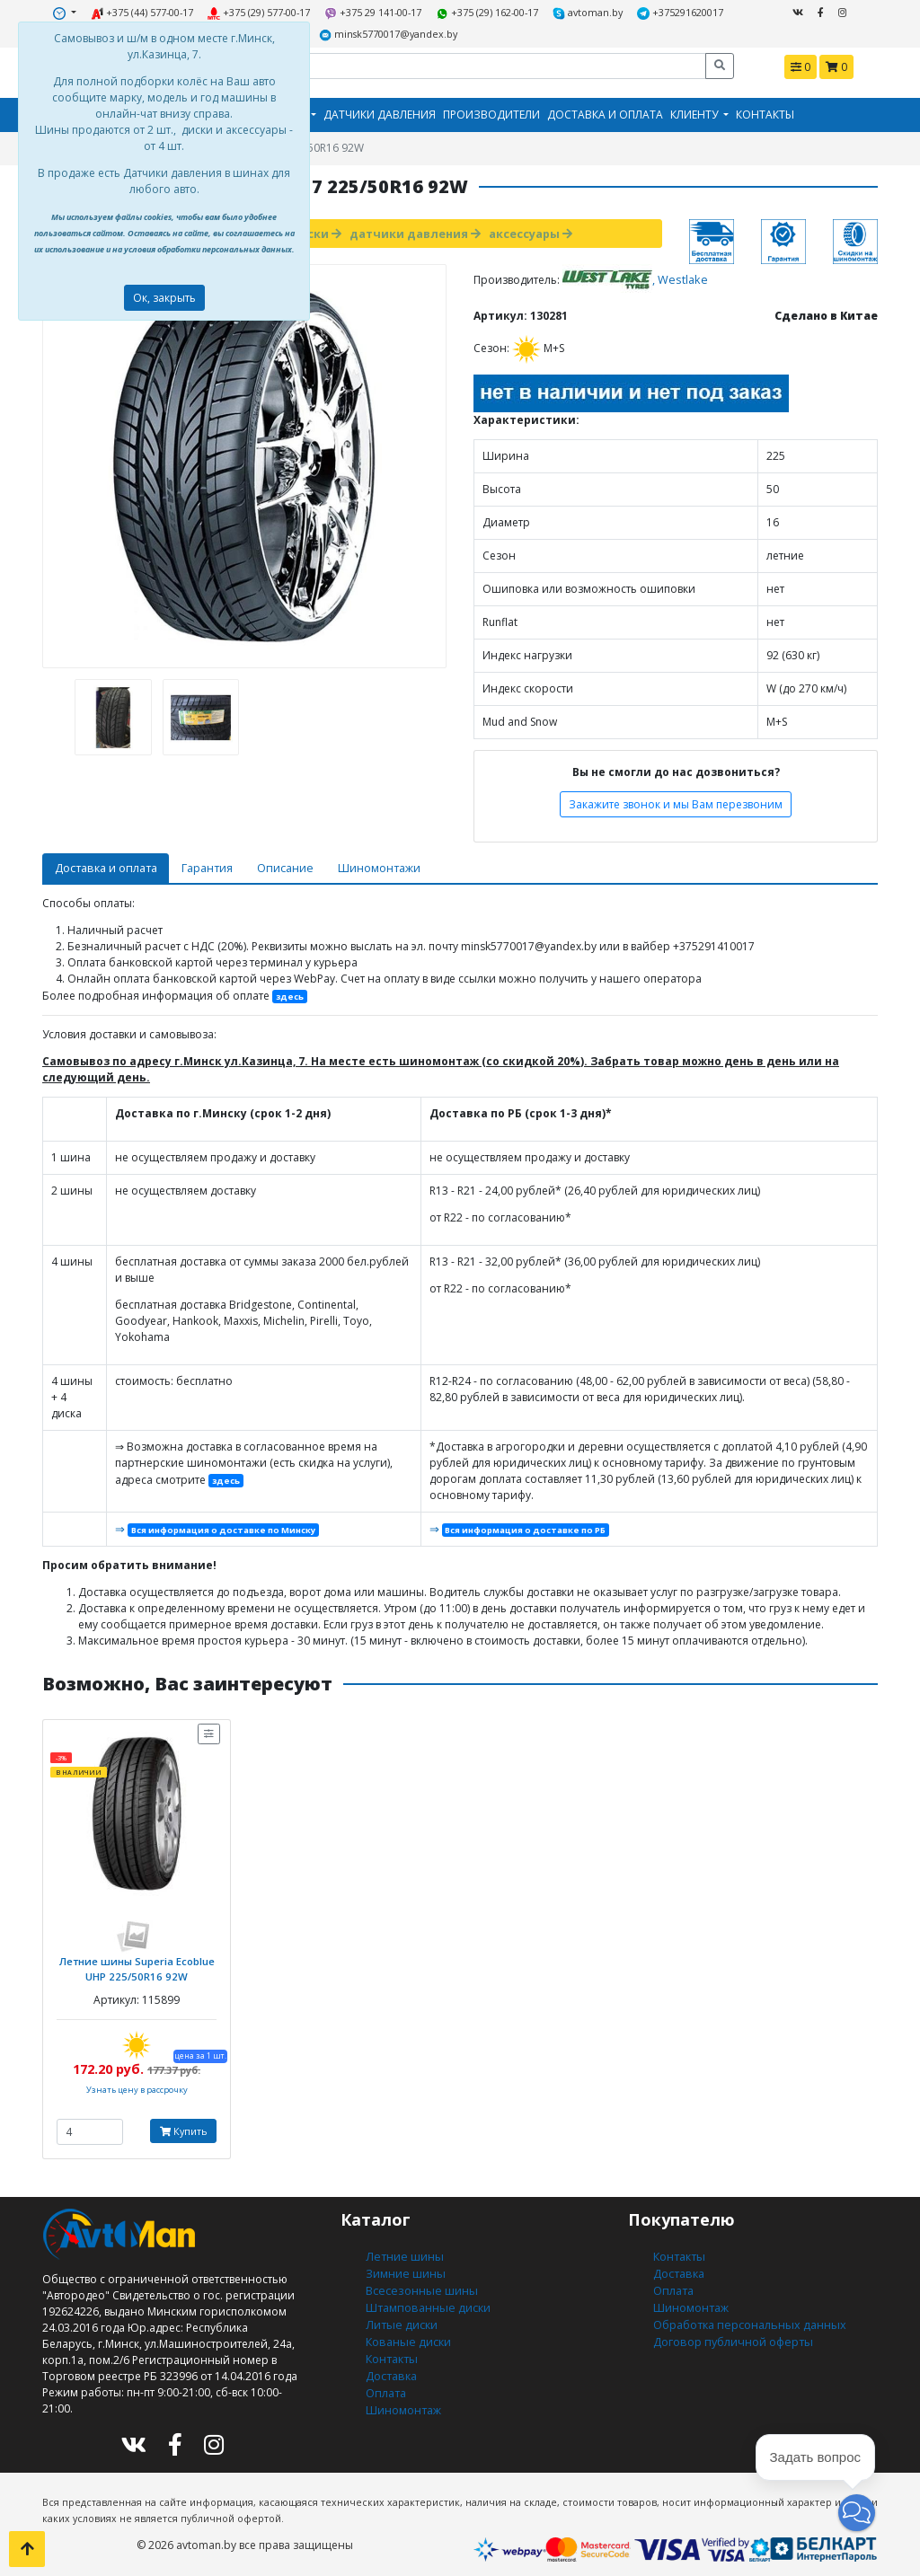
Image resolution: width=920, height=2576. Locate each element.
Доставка (390, 2361)
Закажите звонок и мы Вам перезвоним (676, 800)
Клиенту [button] (695, 112)
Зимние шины (405, 2264)
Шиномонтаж (403, 2393)
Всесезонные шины (419, 2280)
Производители (491, 112)
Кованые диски (406, 2328)
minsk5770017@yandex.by (388, 33)
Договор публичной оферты (730, 2328)
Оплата (385, 2377)
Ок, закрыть (164, 297)
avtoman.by (584, 12)
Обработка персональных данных (745, 2312)
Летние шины (402, 2247)
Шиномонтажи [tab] (368, 864)
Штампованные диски (425, 2296)
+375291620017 (674, 12)
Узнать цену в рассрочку (137, 2081)
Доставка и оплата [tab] (103, 864)
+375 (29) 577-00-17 (262, 12)
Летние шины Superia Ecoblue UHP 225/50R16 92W (136, 1961)
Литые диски (399, 2312)
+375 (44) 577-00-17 (147, 12)
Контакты (765, 112)
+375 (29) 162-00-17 (487, 12)
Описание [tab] (276, 864)
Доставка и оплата (605, 112)
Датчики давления (379, 112)
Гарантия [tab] (200, 864)
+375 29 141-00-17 (375, 12)
